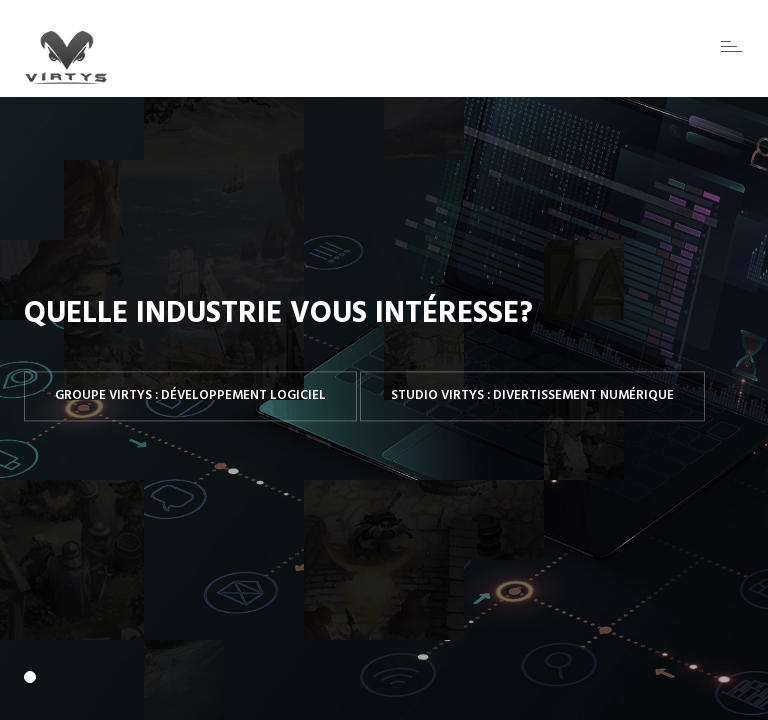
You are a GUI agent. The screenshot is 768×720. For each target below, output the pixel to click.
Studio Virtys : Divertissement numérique (532, 395)
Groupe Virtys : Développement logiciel (190, 395)
